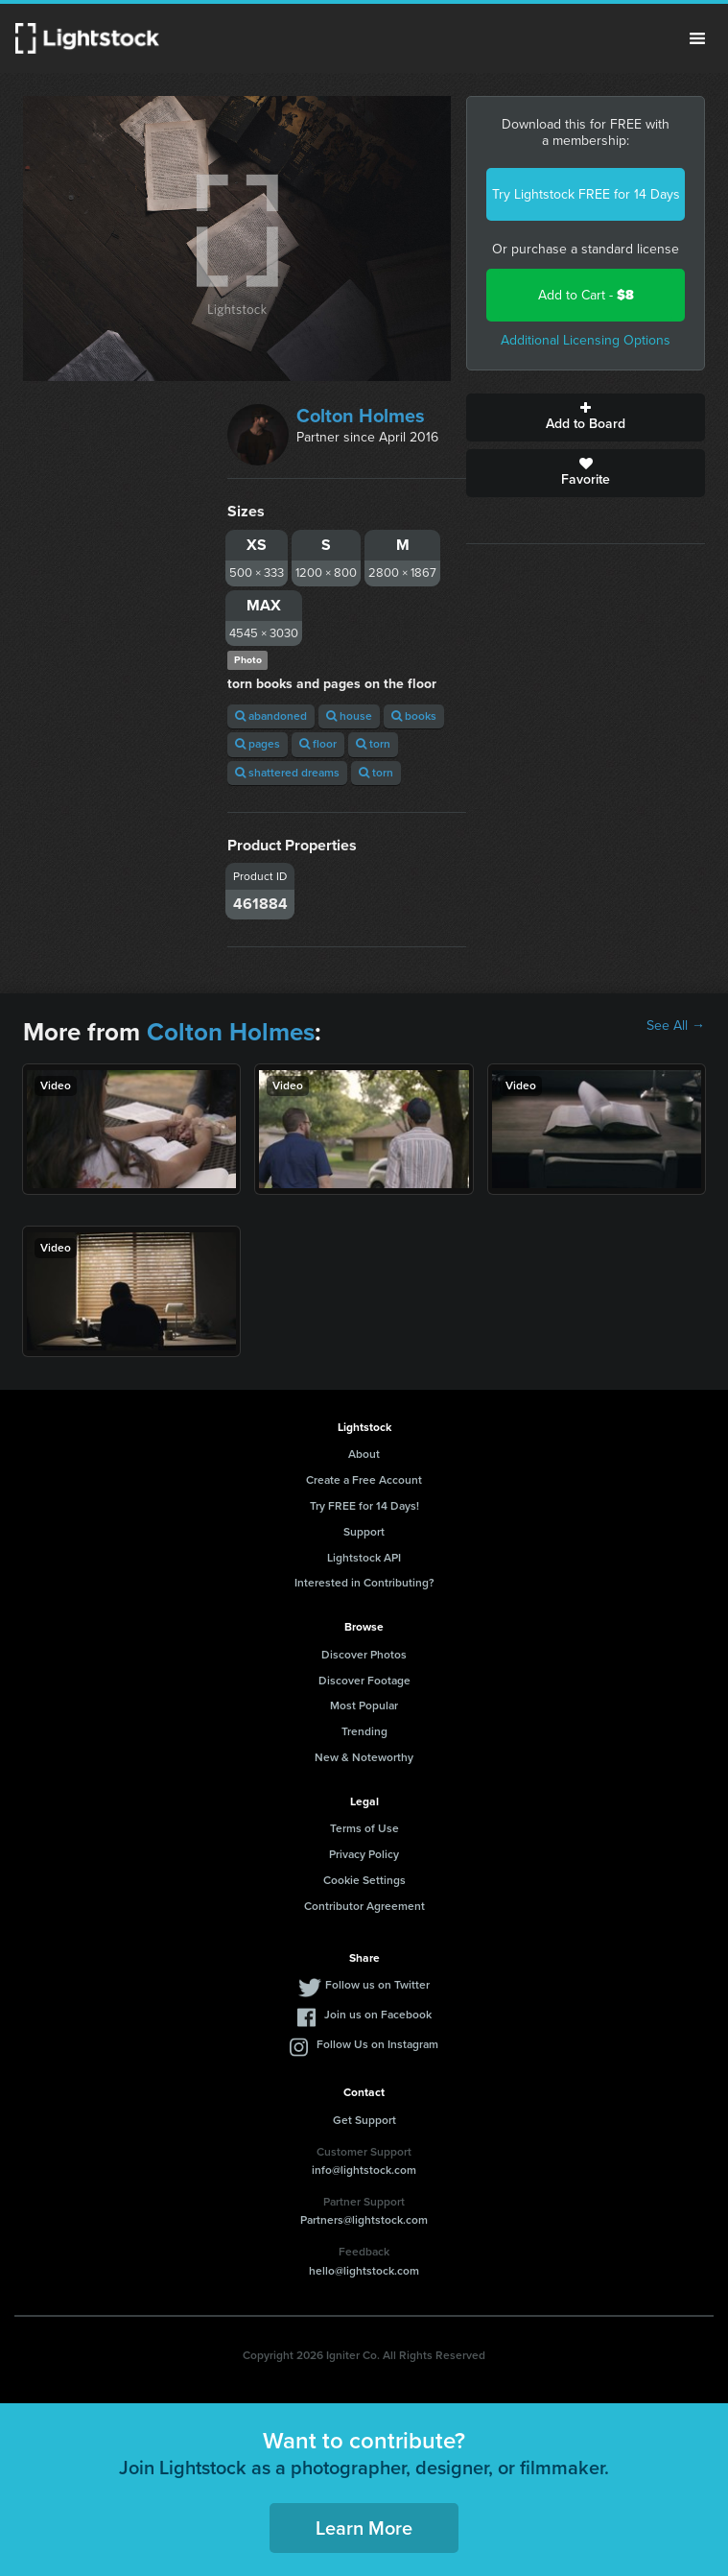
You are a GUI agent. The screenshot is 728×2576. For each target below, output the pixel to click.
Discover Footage (364, 1680)
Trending (364, 1731)
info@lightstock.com (364, 2170)
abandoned (271, 716)
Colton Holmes (360, 415)
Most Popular (364, 1705)
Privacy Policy (364, 1854)
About (364, 1454)
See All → (675, 1026)
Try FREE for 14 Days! (364, 1506)
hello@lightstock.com (364, 2270)
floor (318, 743)
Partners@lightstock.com (364, 2220)
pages (257, 743)
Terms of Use (364, 1828)
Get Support (364, 2120)
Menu (697, 38)
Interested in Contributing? (364, 1582)
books (413, 716)
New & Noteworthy (364, 1757)
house (349, 716)
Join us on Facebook (378, 2014)
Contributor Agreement (364, 1906)
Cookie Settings (364, 1880)
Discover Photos (364, 1654)
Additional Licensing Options (585, 340)
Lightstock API (364, 1557)
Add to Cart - (586, 295)
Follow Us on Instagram (377, 2044)
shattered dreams (287, 772)
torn (373, 743)
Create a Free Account (364, 1480)
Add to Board (585, 417)
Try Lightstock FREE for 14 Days (586, 194)
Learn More (364, 2528)
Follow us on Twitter (377, 1984)
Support (364, 1531)
